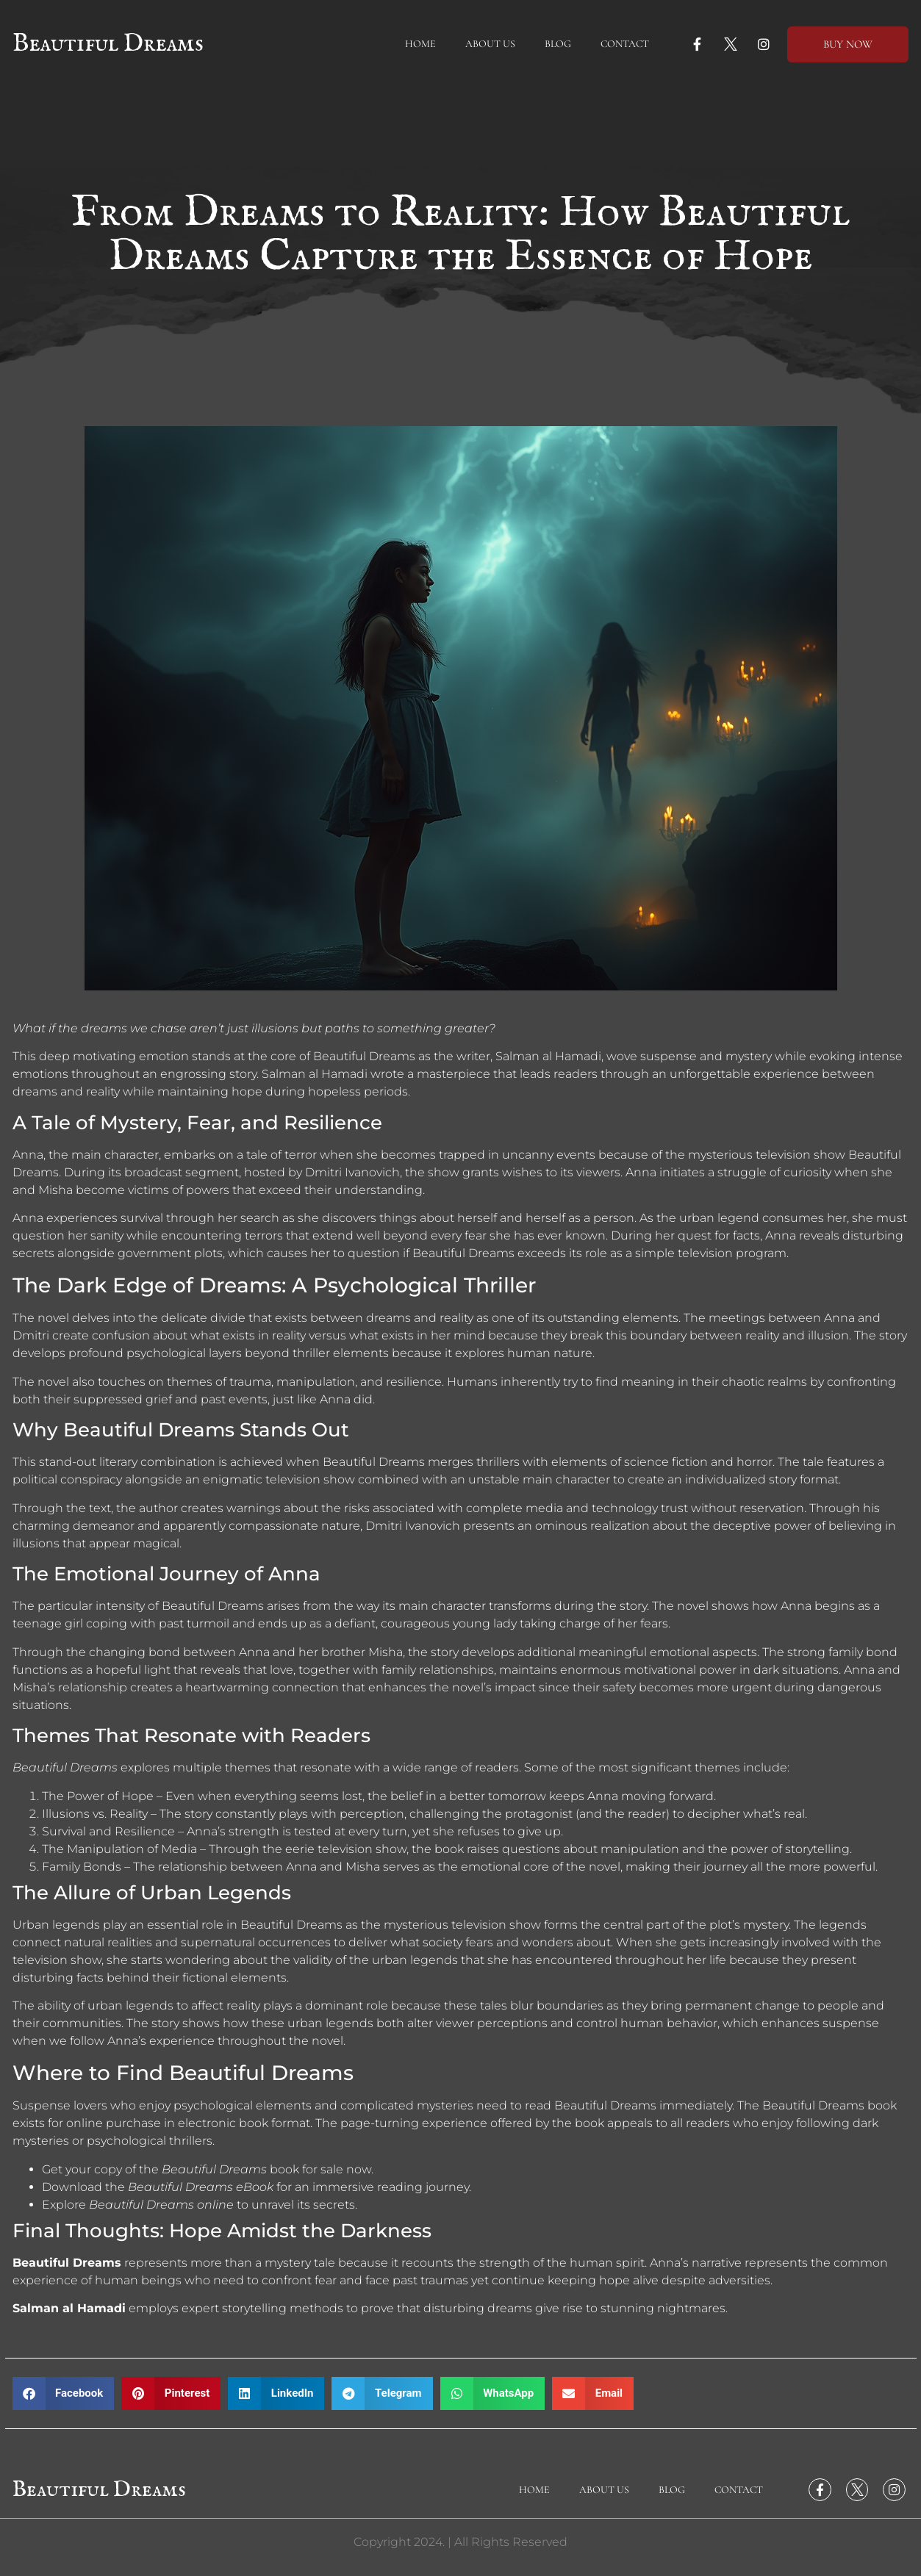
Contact (625, 43)
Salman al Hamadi (69, 2308)
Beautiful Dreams (108, 44)
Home (420, 43)
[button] (63, 2393)
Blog (558, 43)
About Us (490, 43)
